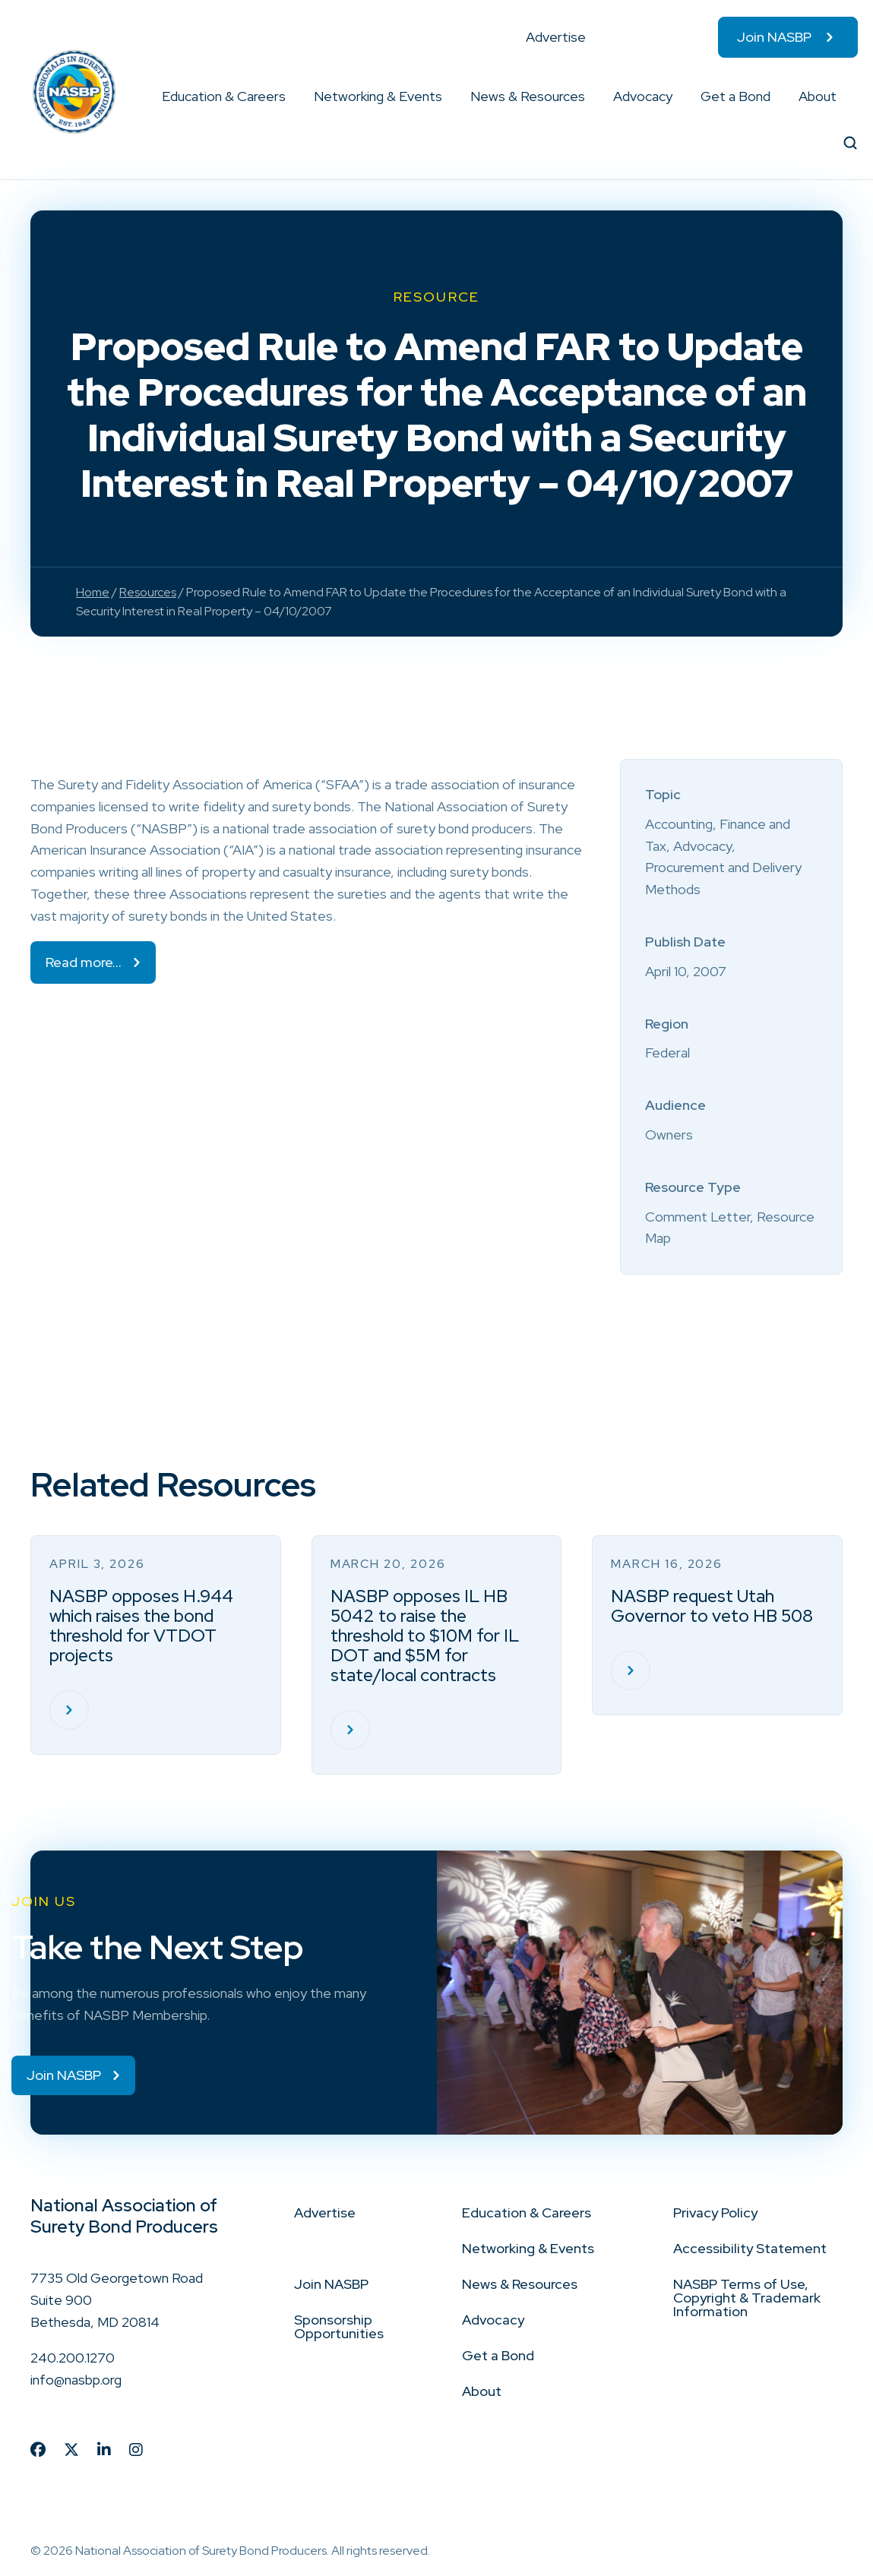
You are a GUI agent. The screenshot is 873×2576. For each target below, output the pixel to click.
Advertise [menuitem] (556, 37)
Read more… (84, 962)
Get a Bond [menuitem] (735, 96)
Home (92, 592)
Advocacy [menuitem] (642, 96)
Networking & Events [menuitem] (378, 96)
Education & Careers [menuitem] (224, 96)
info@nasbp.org (76, 2379)
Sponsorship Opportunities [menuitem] (339, 2326)
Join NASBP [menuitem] (774, 37)
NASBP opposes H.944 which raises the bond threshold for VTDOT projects (141, 1626)
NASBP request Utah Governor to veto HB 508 (712, 1606)
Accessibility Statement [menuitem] (750, 2248)
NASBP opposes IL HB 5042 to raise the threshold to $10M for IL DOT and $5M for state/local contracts (425, 1635)
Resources (147, 592)
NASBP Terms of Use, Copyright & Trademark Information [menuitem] (747, 2297)
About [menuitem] (818, 96)
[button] (286, 96)
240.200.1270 (72, 2357)
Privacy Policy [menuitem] (715, 2212)
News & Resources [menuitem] (527, 96)
